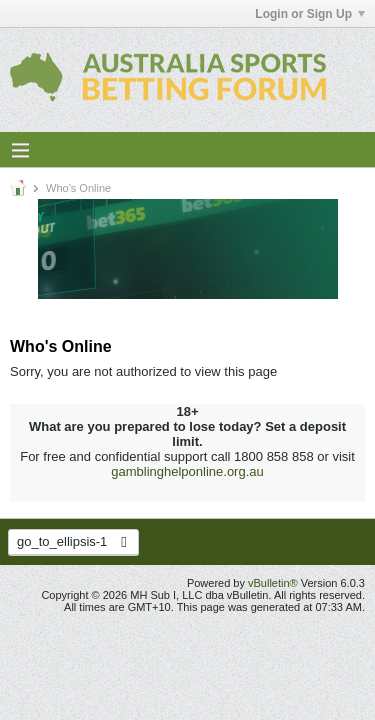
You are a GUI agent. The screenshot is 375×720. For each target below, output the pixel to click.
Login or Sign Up (310, 14)
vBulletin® (273, 583)
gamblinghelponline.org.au (187, 471)
